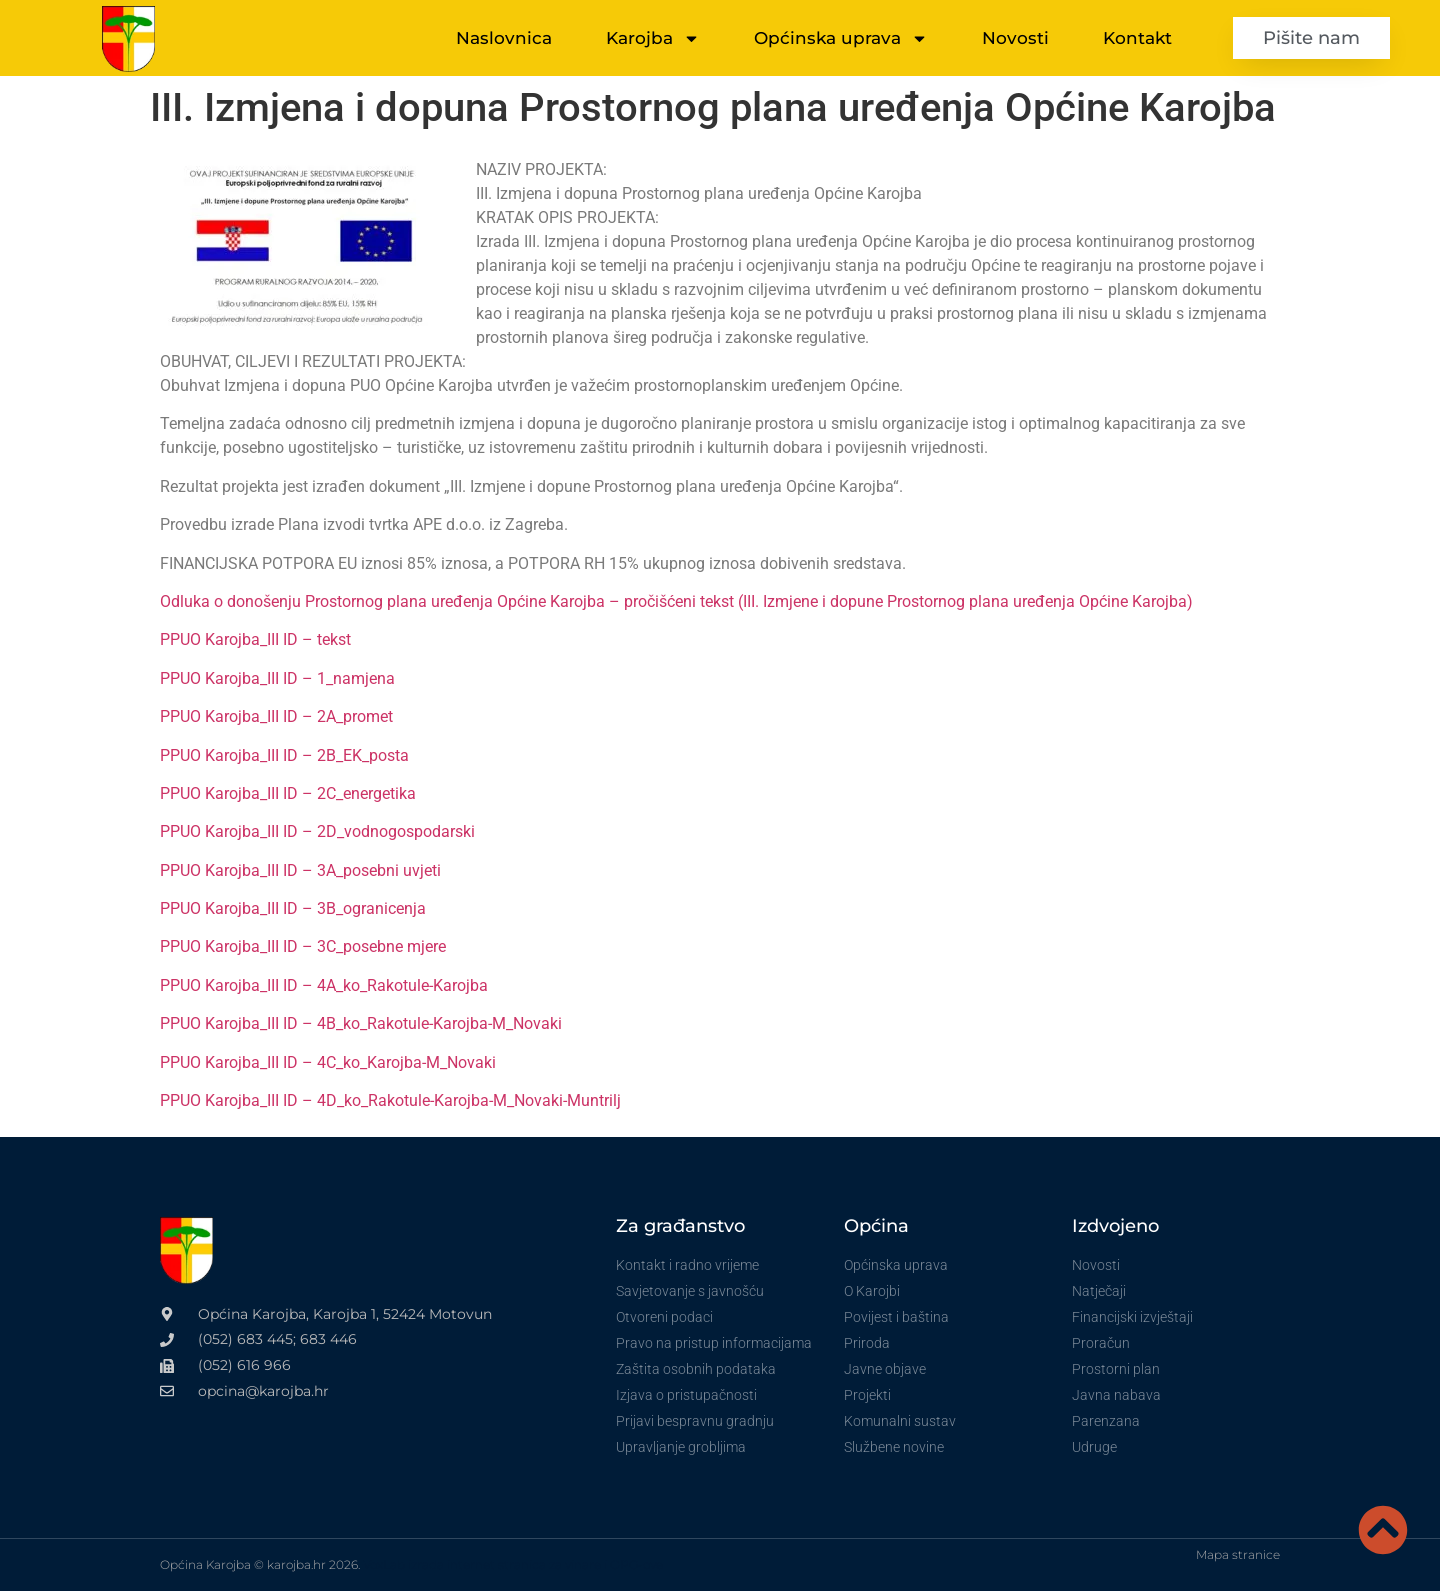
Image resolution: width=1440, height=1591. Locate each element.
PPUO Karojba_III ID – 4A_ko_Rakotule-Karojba (324, 985)
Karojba (653, 38)
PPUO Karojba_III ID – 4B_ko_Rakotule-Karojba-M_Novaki (361, 1023)
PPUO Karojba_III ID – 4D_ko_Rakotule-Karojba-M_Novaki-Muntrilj (390, 1100)
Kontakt (1137, 38)
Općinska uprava (841, 38)
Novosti (1015, 38)
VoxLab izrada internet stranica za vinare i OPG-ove (513, 1564)
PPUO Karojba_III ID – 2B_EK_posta (284, 755)
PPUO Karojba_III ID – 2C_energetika (288, 793)
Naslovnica (504, 38)
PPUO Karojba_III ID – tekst (255, 639)
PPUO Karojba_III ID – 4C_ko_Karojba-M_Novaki (328, 1062)
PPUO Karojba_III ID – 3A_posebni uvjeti (300, 870)
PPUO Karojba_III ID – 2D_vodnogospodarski (317, 831)
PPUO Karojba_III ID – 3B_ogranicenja (293, 908)
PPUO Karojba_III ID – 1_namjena (277, 678)
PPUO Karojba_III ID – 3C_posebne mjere (303, 946)
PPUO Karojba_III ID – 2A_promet (276, 716)
